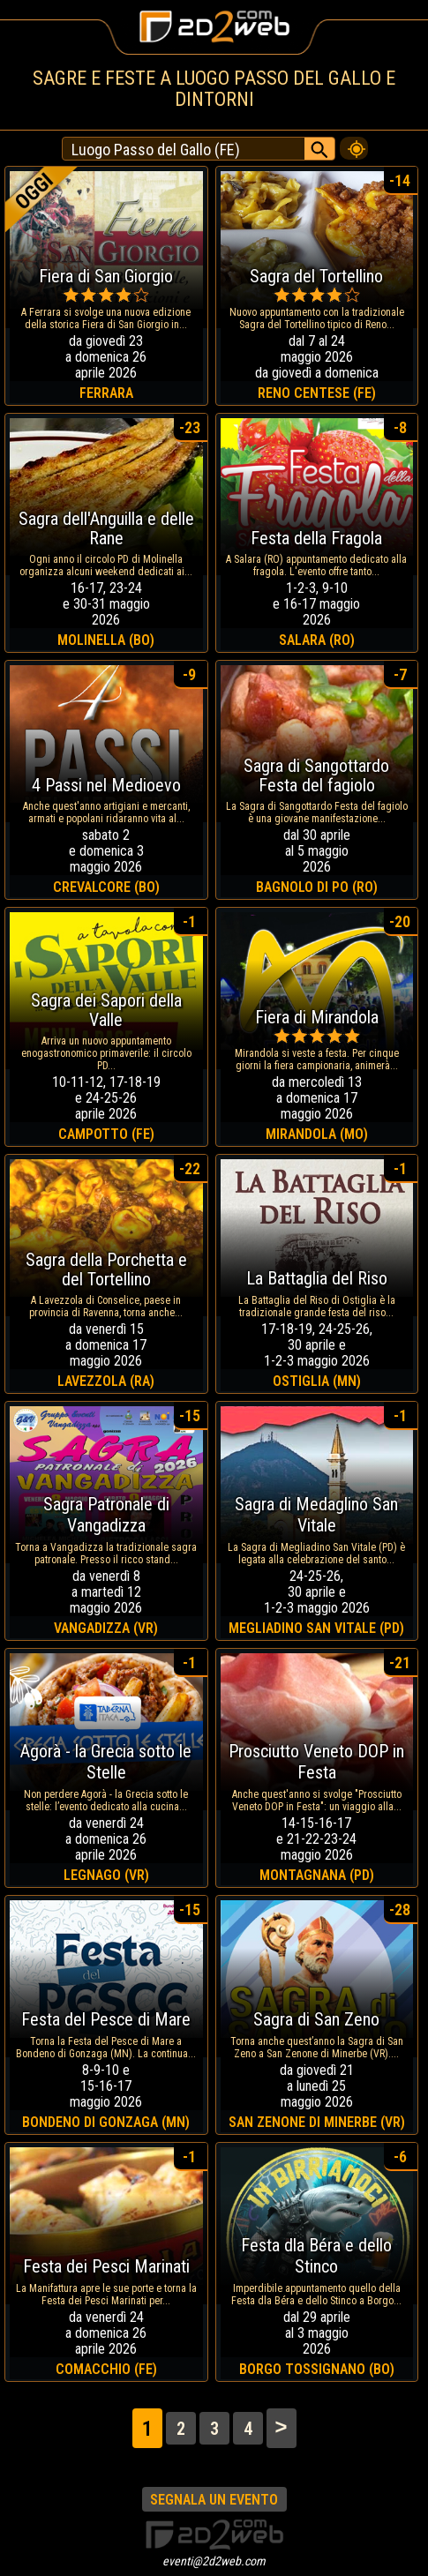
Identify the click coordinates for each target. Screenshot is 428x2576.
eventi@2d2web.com (214, 2561)
